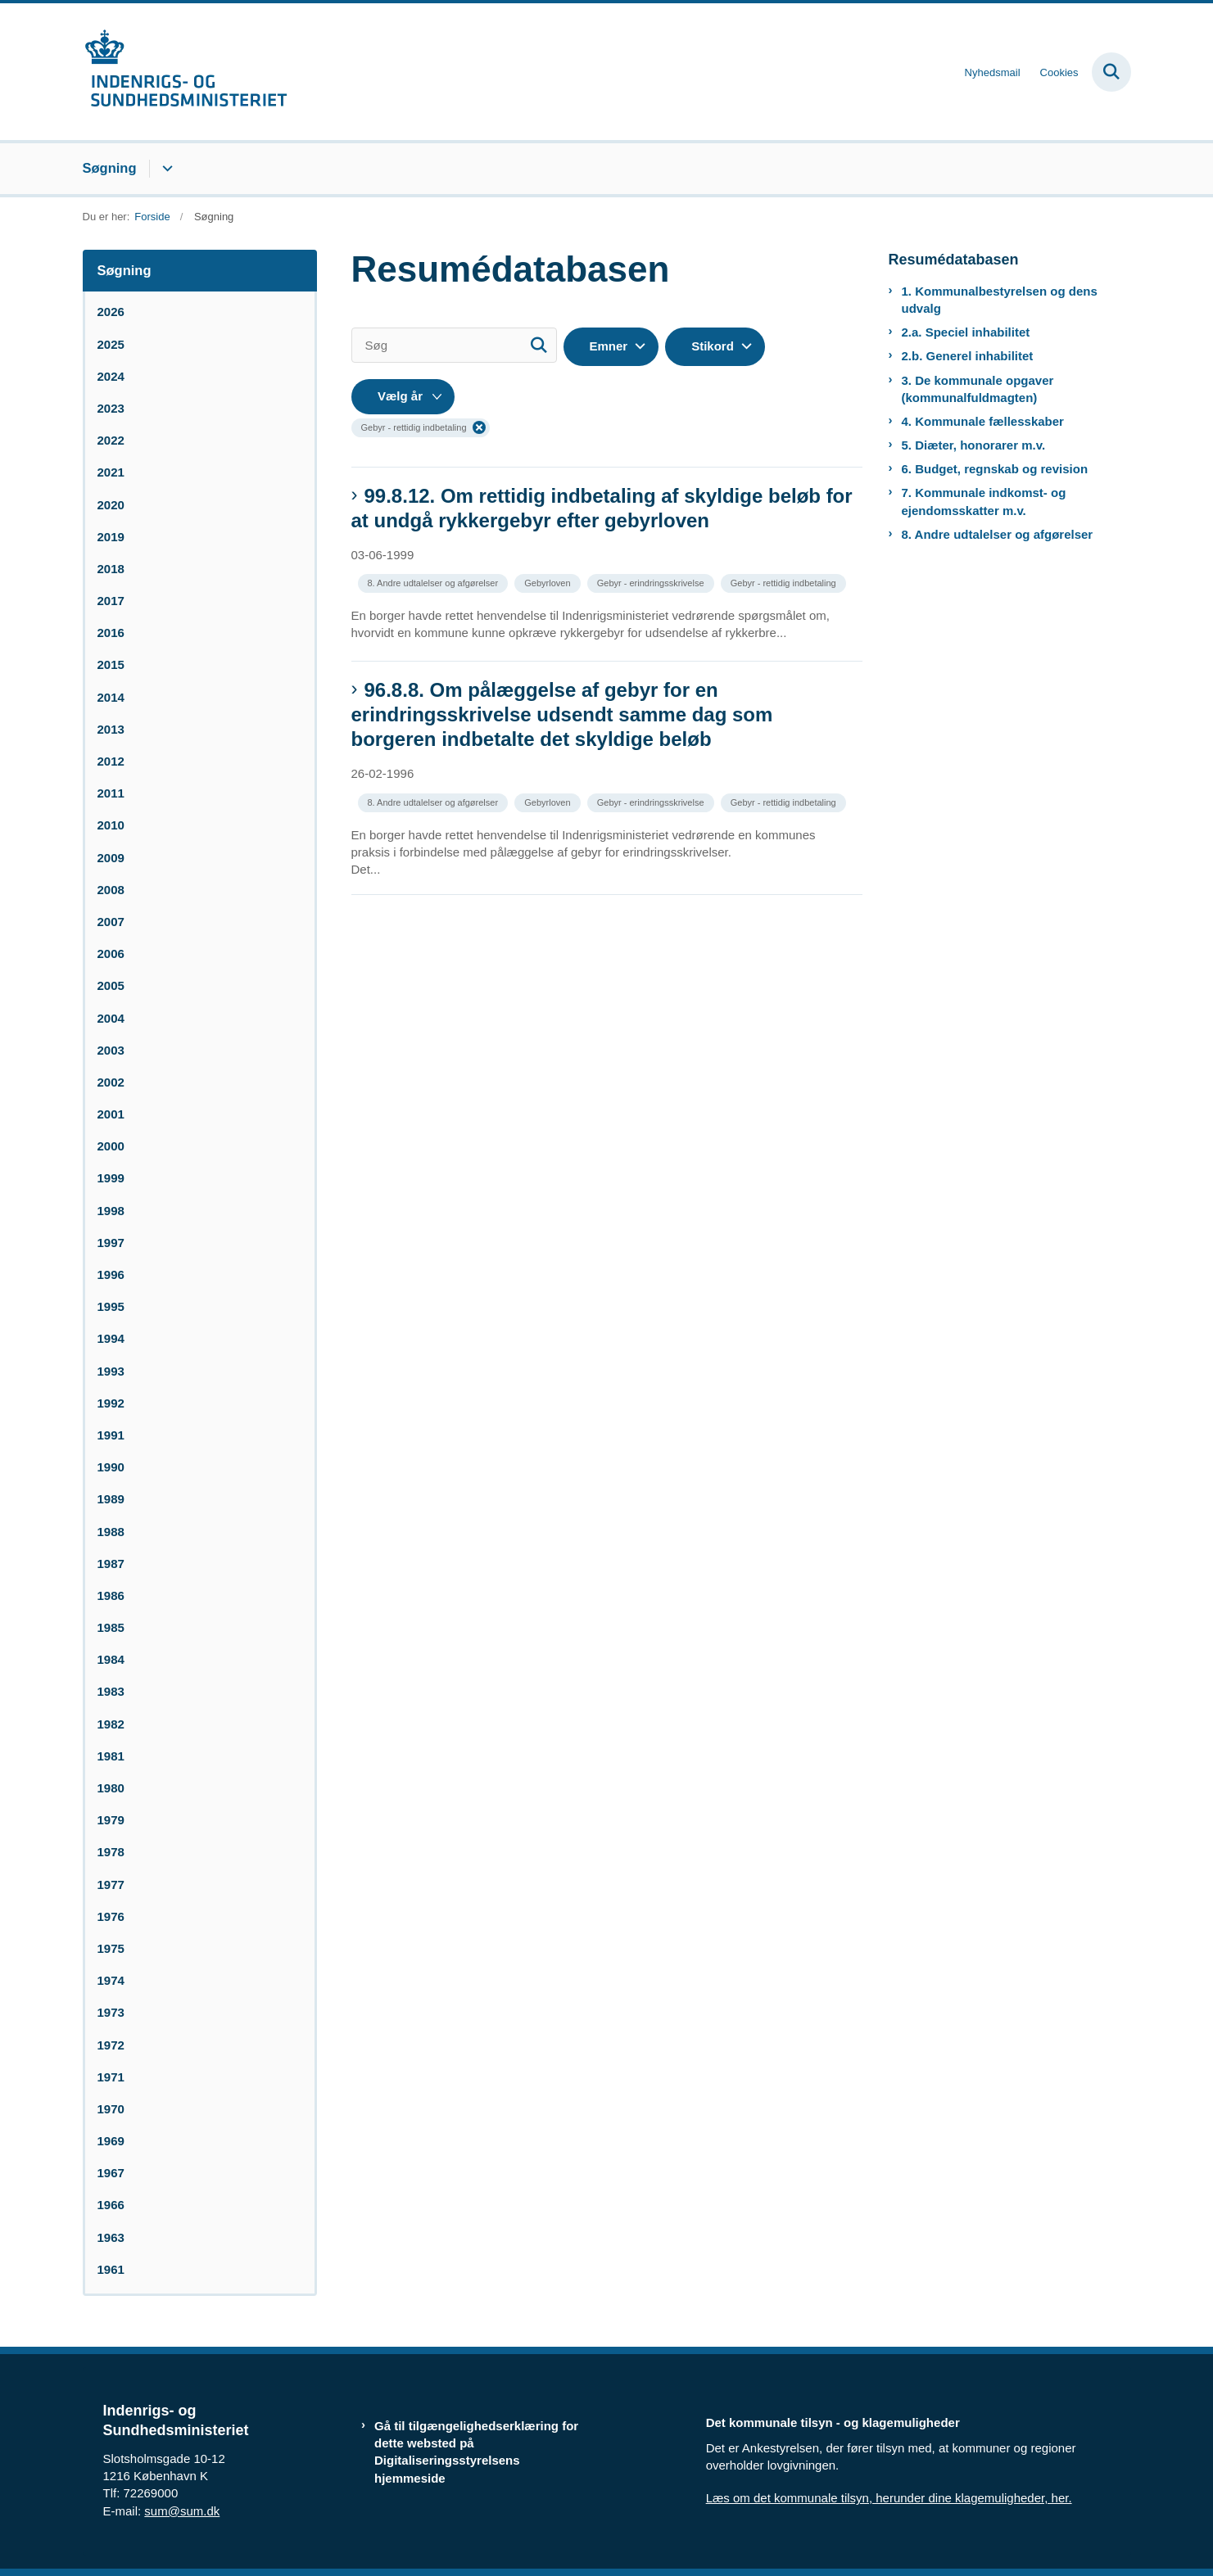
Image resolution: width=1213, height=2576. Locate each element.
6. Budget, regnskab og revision (995, 469)
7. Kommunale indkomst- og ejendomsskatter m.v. (984, 501)
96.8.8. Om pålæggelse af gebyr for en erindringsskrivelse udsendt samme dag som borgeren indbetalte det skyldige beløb (562, 714)
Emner (609, 346)
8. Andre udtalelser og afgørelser (997, 534)
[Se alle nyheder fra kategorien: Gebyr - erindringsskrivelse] (652, 582)
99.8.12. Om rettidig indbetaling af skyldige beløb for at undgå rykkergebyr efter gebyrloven (602, 508)
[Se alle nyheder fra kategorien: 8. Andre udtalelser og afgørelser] (435, 582)
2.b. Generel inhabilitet (968, 356)
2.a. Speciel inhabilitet (966, 332)
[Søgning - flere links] (165, 169)
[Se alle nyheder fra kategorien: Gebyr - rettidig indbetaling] (785, 582)
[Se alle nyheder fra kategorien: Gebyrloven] (548, 582)
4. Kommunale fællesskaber (983, 421)
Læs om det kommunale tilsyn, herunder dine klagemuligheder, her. (889, 2498)
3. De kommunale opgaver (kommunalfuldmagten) (978, 388)
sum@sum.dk (182, 2511)
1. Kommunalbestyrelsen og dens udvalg (1000, 299)
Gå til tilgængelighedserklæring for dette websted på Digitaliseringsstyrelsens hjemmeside (476, 2452)
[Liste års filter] (403, 396)
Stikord (712, 346)
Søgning (110, 167)
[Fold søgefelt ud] (1111, 72)
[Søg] (454, 345)
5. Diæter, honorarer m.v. (974, 445)
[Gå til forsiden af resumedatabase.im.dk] (185, 71)
